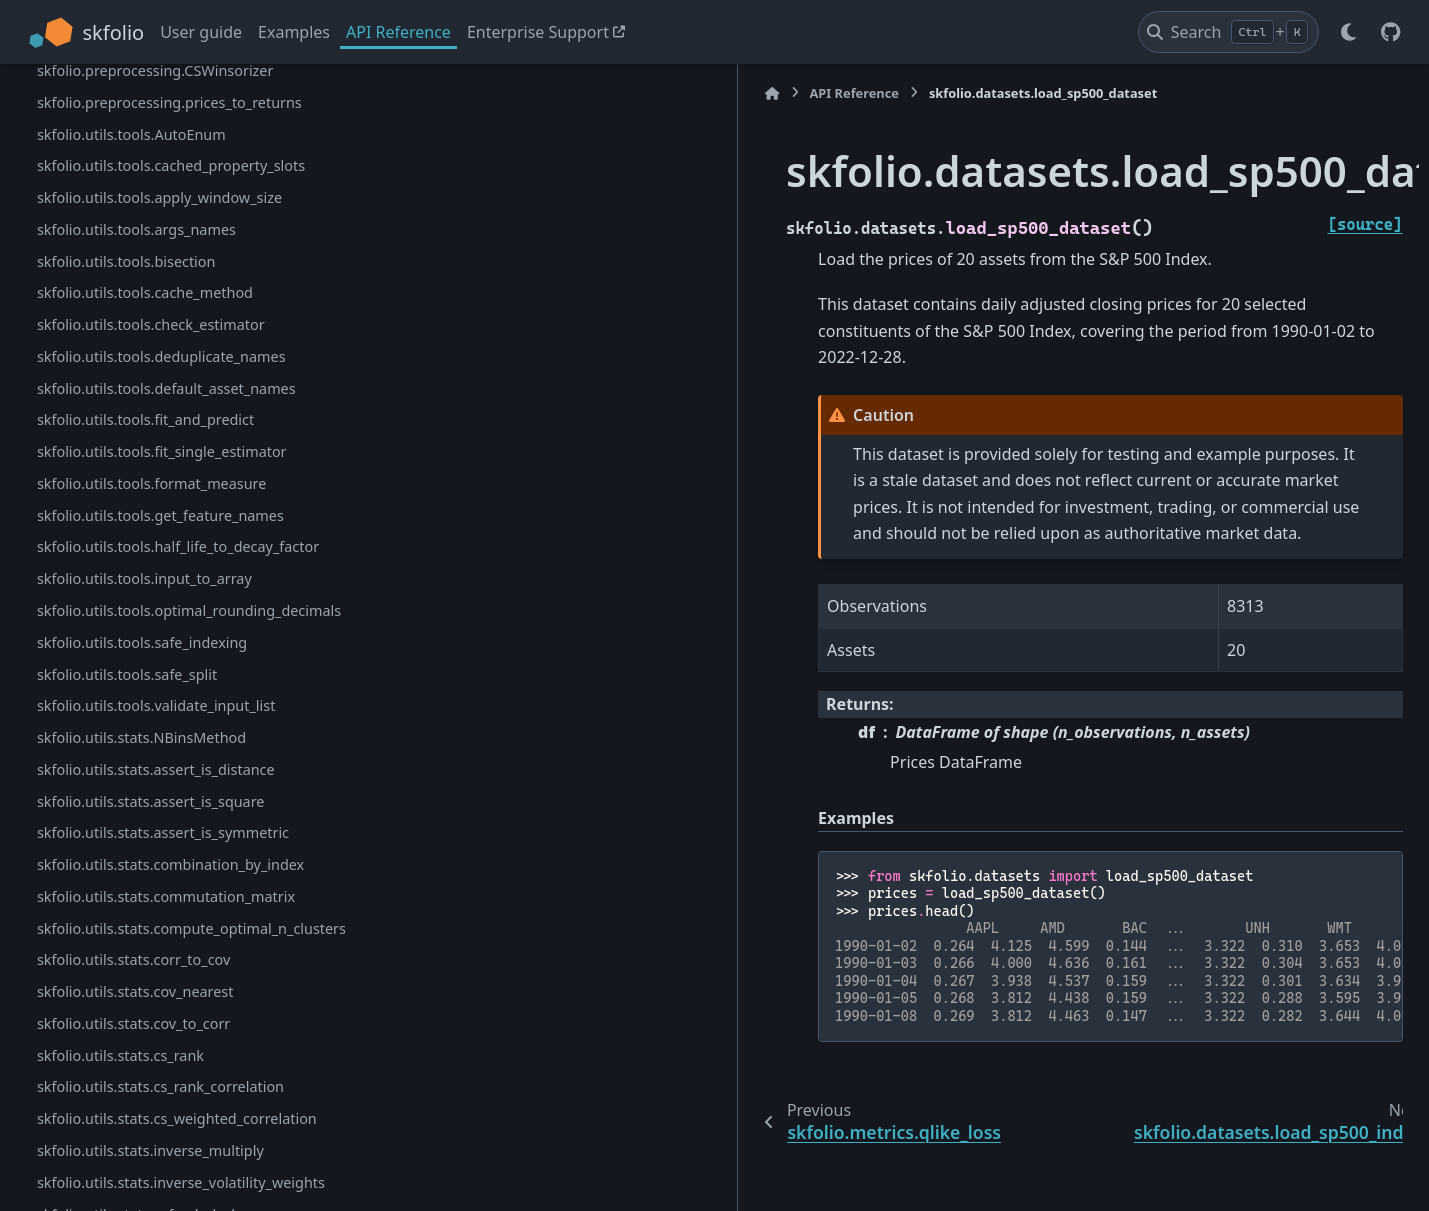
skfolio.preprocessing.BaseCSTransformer (178, 458)
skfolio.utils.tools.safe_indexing (142, 1188)
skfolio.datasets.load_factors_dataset (161, 307)
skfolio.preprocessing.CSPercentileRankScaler (190, 521)
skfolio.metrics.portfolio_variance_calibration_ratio (191, 136)
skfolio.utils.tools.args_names (136, 775)
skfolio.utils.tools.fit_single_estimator (162, 998)
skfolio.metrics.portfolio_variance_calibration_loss (191, 81)
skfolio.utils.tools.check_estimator (151, 871)
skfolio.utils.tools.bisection (126, 807)
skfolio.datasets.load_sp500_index (151, 275)
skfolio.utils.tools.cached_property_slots (171, 712)
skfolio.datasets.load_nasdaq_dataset (163, 370)
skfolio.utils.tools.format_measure (151, 1030)
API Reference (398, 32)
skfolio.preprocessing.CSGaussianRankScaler (187, 490)
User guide (201, 32)
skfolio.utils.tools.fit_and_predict (145, 966)
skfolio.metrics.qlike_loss (120, 212)
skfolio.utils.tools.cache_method (145, 839)
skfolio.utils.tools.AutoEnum (131, 680)
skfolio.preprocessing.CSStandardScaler (170, 553)
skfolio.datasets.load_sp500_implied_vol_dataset (189, 414)
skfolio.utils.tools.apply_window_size (159, 744)
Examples (294, 32)
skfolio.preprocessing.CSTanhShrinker (164, 585)
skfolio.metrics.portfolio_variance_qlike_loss (184, 180)
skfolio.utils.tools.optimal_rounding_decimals (189, 1157)
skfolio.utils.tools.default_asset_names (166, 934)
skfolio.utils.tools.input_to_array (144, 1125)
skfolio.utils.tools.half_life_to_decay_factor (178, 1093)
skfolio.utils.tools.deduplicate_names (161, 902)
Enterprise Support (538, 32)
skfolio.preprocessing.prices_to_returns (169, 648)
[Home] (445, 93)
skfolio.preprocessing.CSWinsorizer (155, 617)
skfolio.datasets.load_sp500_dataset (162, 243)
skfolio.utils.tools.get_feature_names (160, 1061)
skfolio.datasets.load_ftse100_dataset (163, 339)
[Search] (1228, 32)
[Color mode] (1349, 32)
